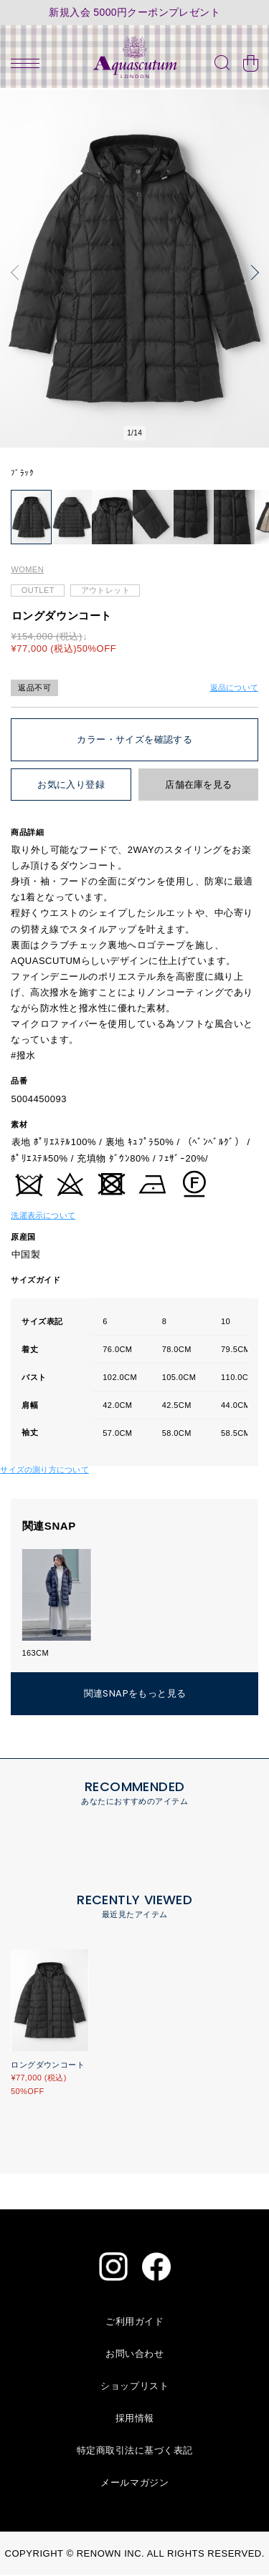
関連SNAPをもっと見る (135, 1695)
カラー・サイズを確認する (134, 740)
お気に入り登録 (71, 786)
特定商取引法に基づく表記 (135, 2451)
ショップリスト (134, 2387)
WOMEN (27, 570)
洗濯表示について (43, 1216)
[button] (18, 272)
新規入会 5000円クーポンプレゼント (134, 12)
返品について (234, 688)
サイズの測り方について (44, 1470)
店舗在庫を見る (198, 786)
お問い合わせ (134, 2355)
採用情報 (134, 2419)
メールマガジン (134, 2484)
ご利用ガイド (134, 2322)
